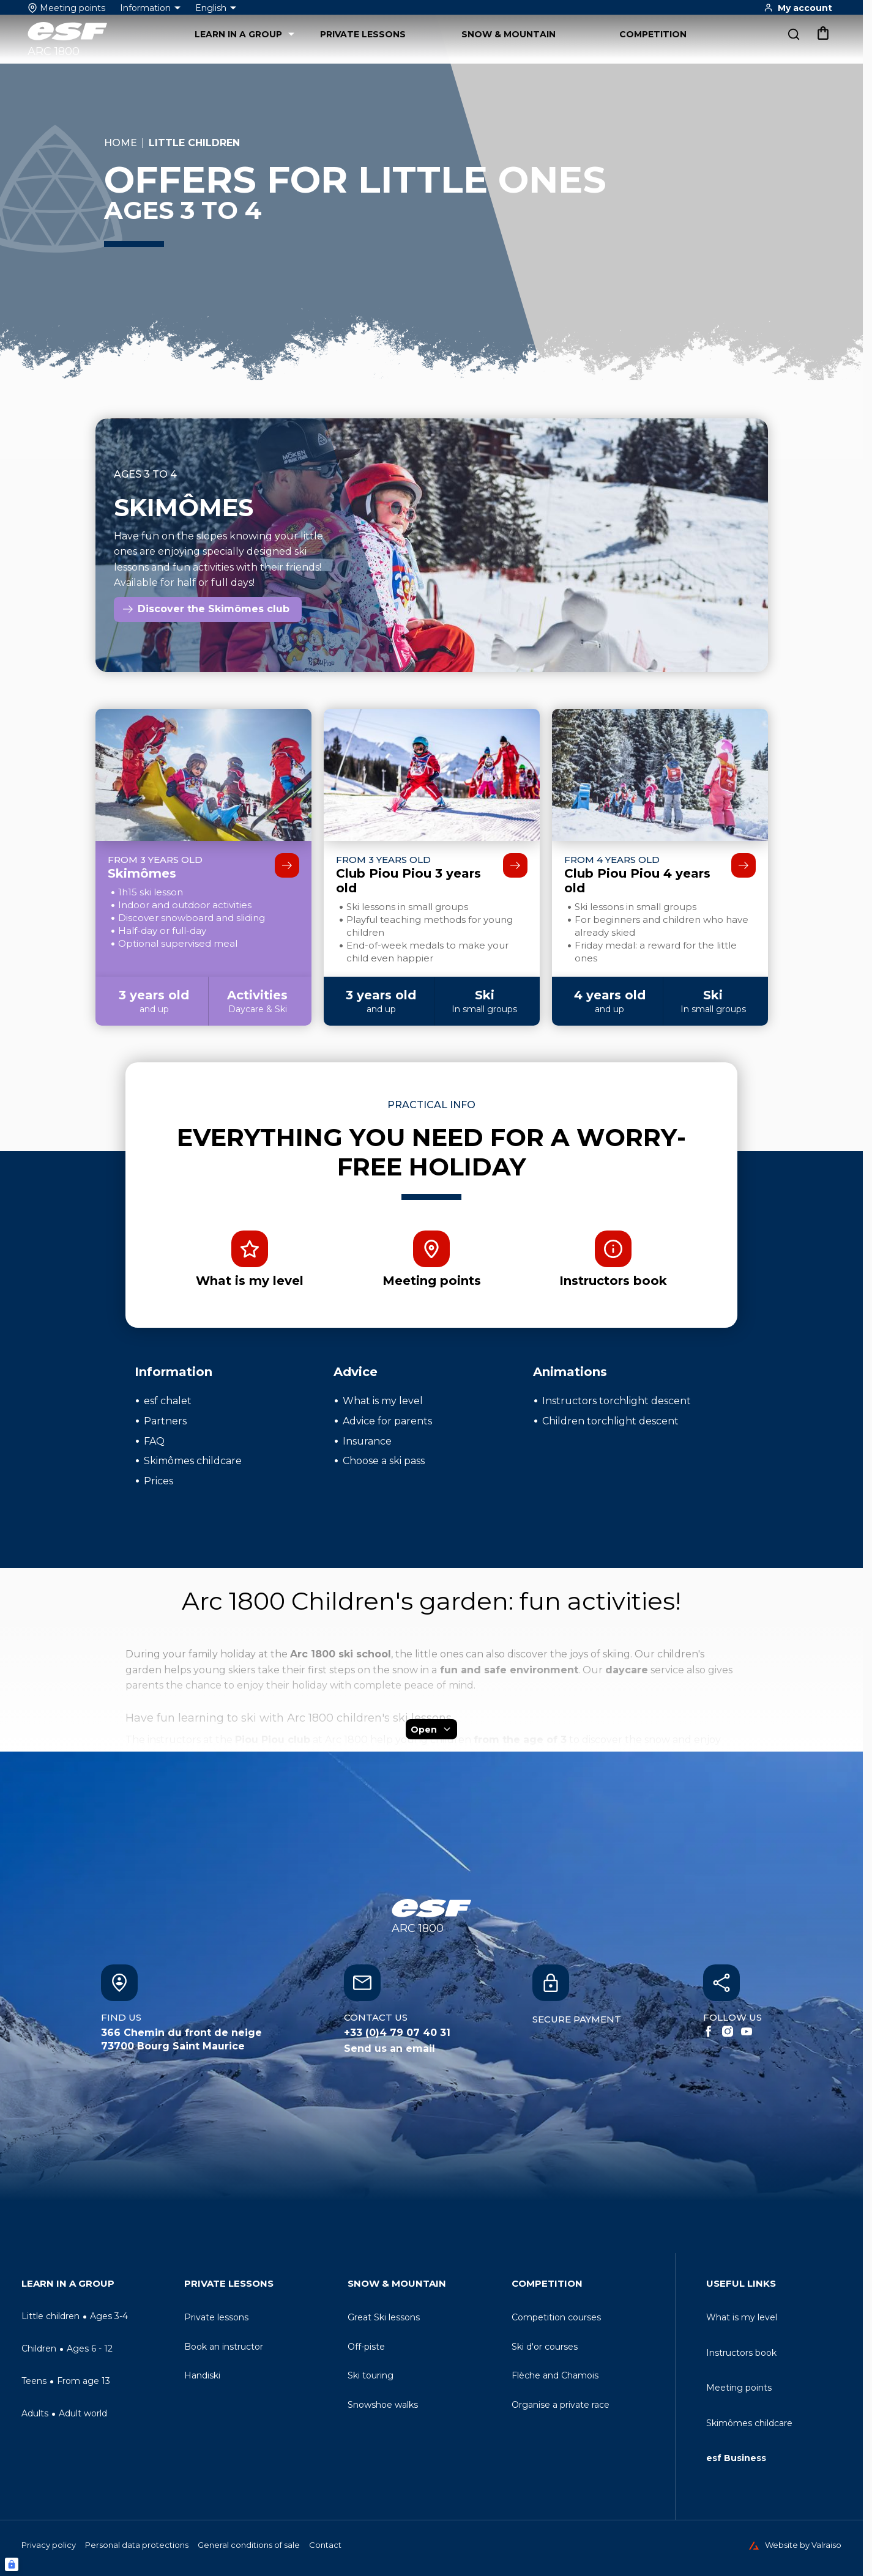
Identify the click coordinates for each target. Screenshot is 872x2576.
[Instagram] (727, 2031)
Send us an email (389, 2048)
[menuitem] (98, 2286)
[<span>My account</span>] (798, 7)
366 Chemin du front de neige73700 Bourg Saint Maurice (181, 2039)
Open (431, 1728)
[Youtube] (746, 2031)
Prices (158, 1481)
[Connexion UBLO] (11, 2564)
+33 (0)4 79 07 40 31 (397, 2032)
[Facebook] (708, 2031)
